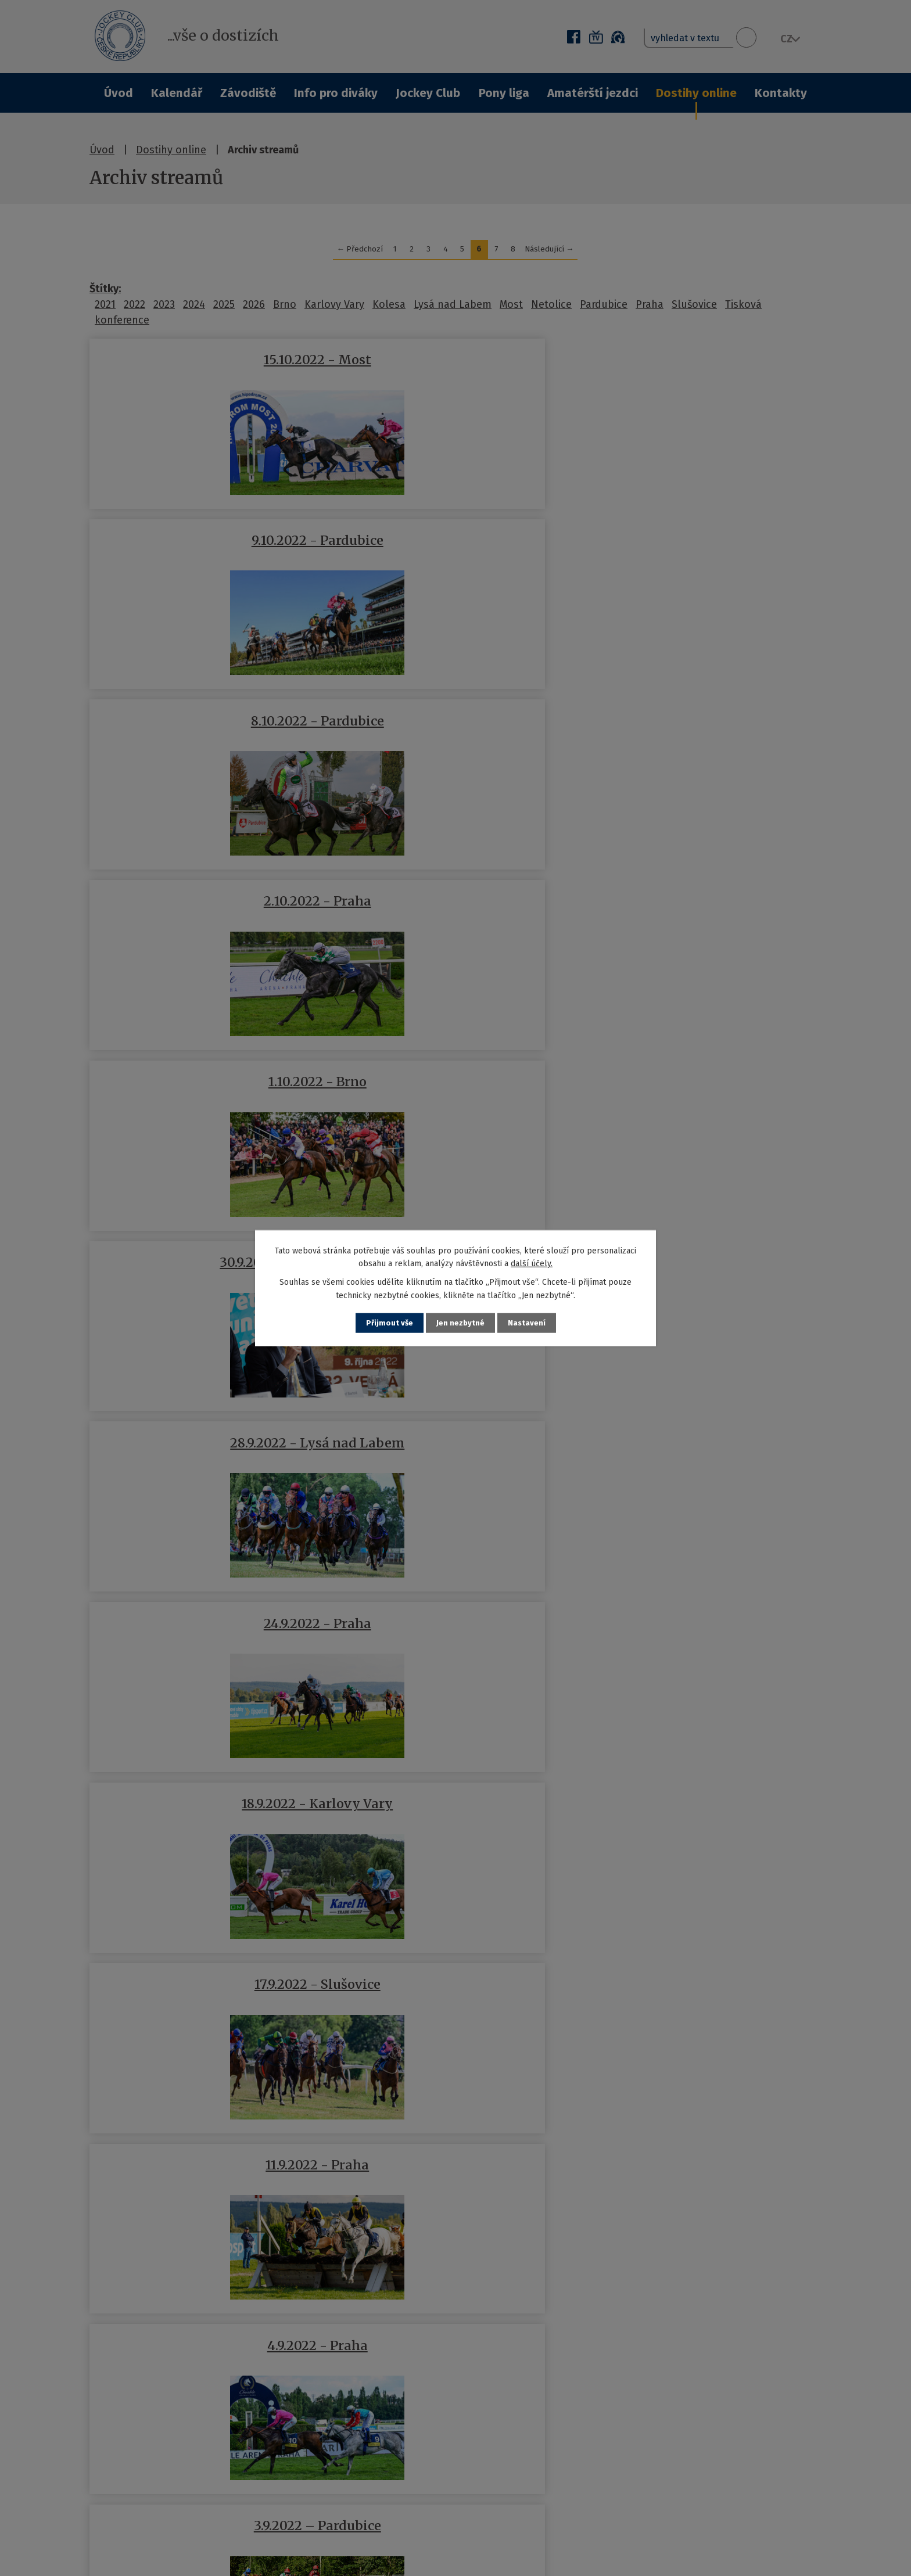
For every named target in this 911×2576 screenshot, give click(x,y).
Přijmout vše (388, 1323)
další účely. (532, 1263)
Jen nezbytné (460, 1323)
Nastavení (527, 1323)
